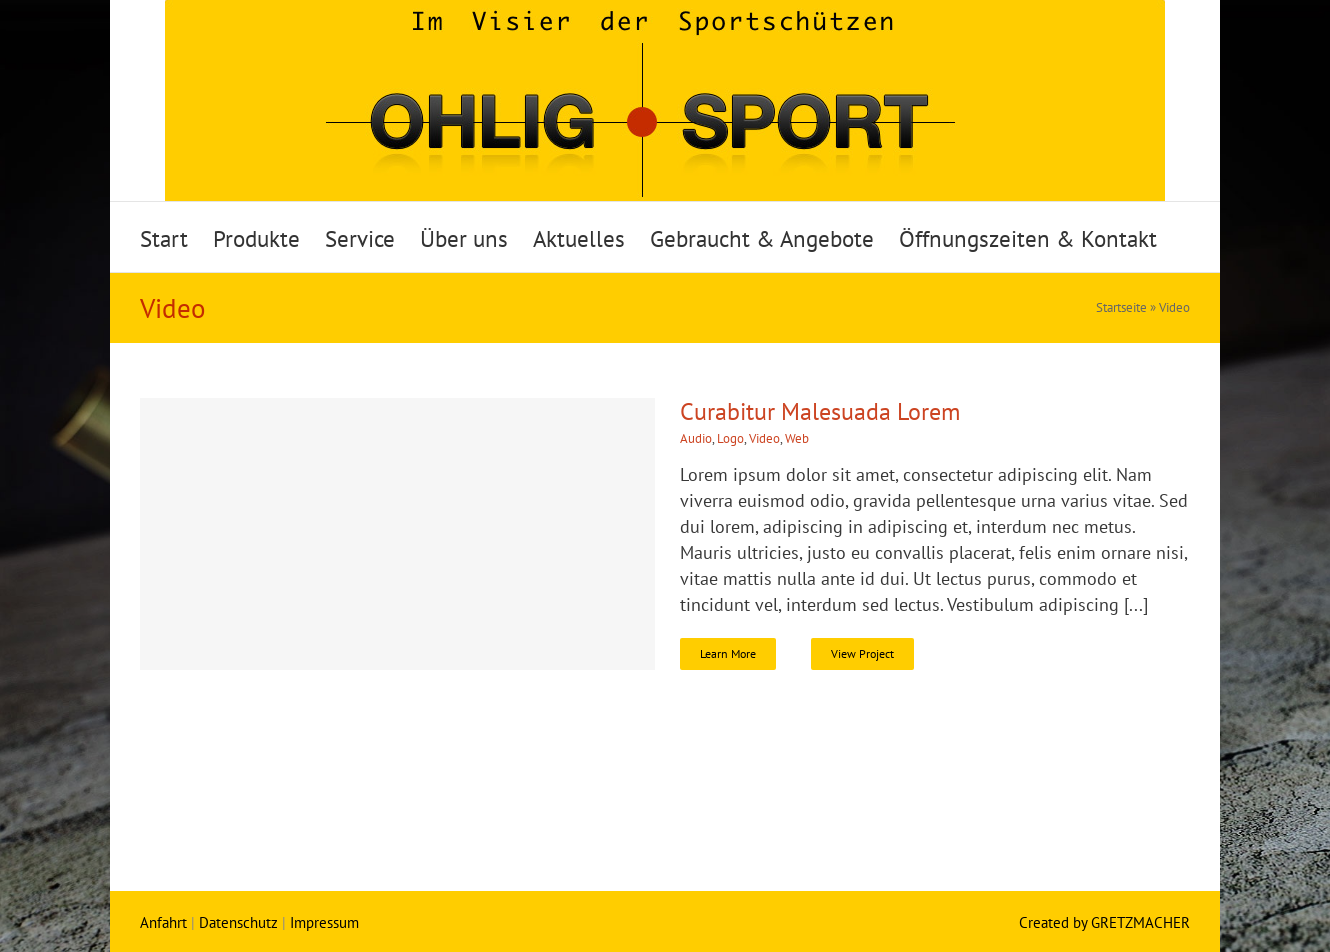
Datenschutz (238, 922)
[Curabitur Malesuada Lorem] (397, 534)
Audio (696, 438)
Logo (730, 438)
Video (764, 438)
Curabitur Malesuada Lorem (820, 411)
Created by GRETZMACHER (1104, 922)
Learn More (728, 653)
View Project (862, 653)
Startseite (1121, 307)
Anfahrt (163, 922)
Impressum (324, 922)
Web (797, 438)
